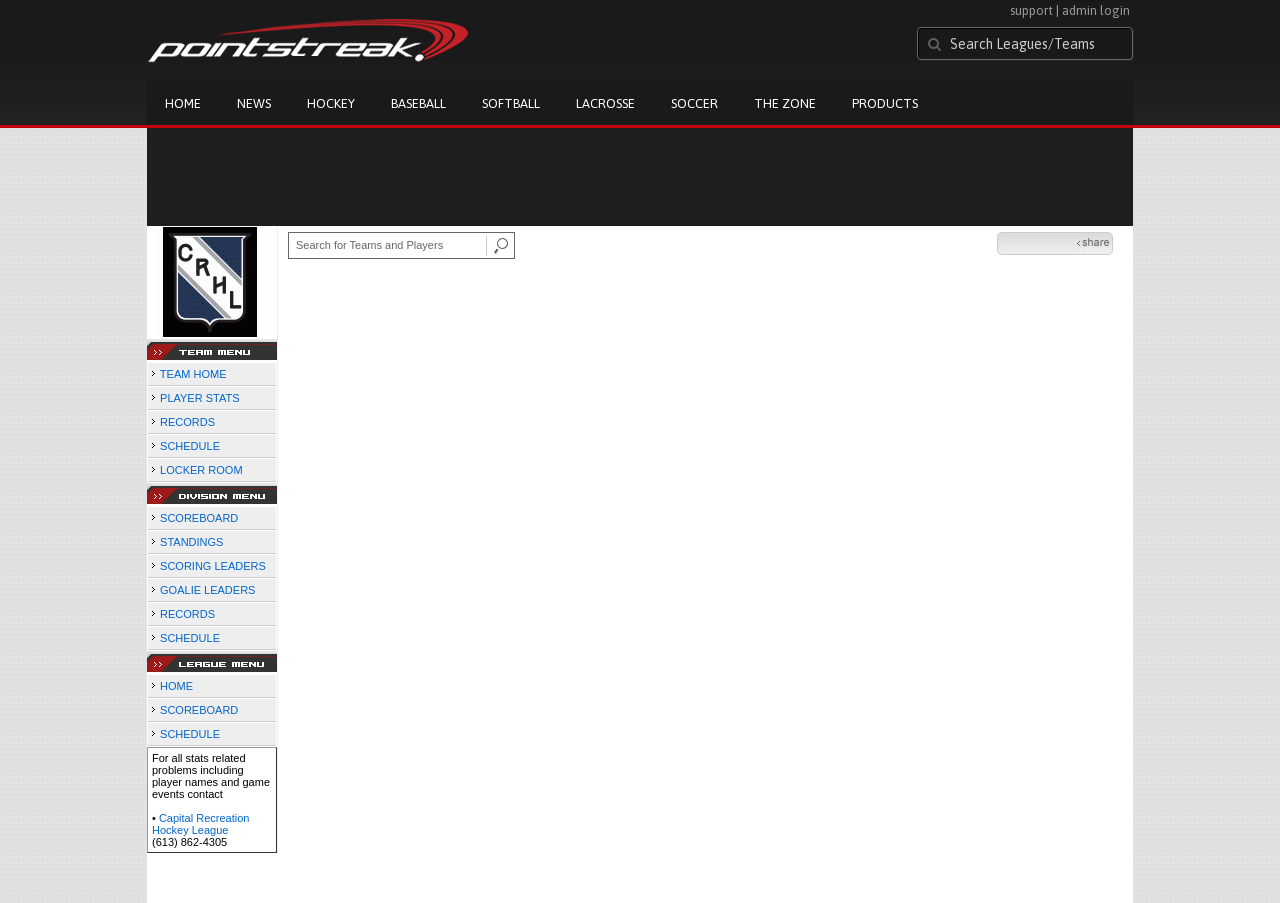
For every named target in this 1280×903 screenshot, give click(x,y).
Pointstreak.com (308, 42)
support (1031, 10)
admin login (1096, 10)
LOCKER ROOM (201, 470)
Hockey (331, 103)
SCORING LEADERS (213, 566)
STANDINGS (191, 542)
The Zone (785, 103)
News (254, 103)
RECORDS (187, 422)
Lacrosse (605, 103)
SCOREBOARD (199, 518)
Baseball (418, 103)
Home (183, 103)
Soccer (694, 103)
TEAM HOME (193, 374)
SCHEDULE (190, 446)
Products (885, 103)
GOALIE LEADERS (207, 590)
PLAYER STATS (199, 398)
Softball (511, 103)
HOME (176, 686)
